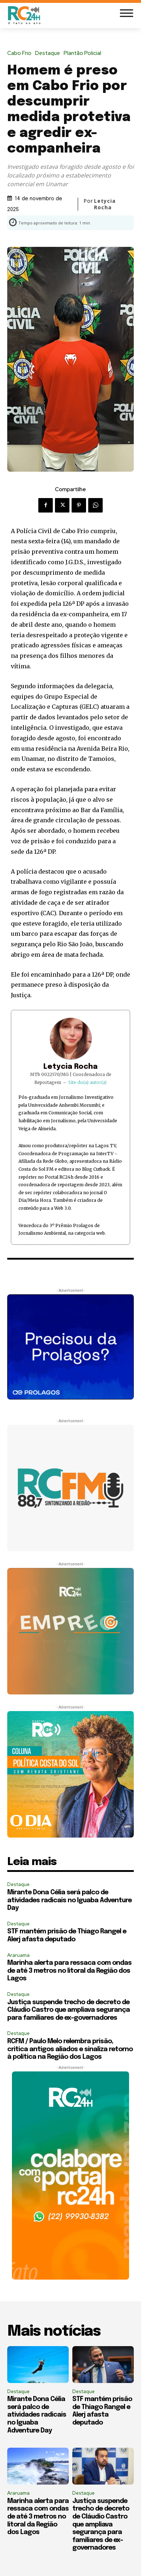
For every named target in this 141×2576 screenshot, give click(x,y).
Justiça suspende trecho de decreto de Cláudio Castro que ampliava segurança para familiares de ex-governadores (68, 2010)
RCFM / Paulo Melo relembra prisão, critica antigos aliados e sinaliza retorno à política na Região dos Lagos (70, 2049)
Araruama (18, 1955)
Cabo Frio (21, 53)
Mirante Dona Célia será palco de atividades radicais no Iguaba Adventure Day (69, 1900)
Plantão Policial (84, 53)
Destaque (49, 53)
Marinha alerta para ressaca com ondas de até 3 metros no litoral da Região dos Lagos (69, 1971)
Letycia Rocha (105, 204)
